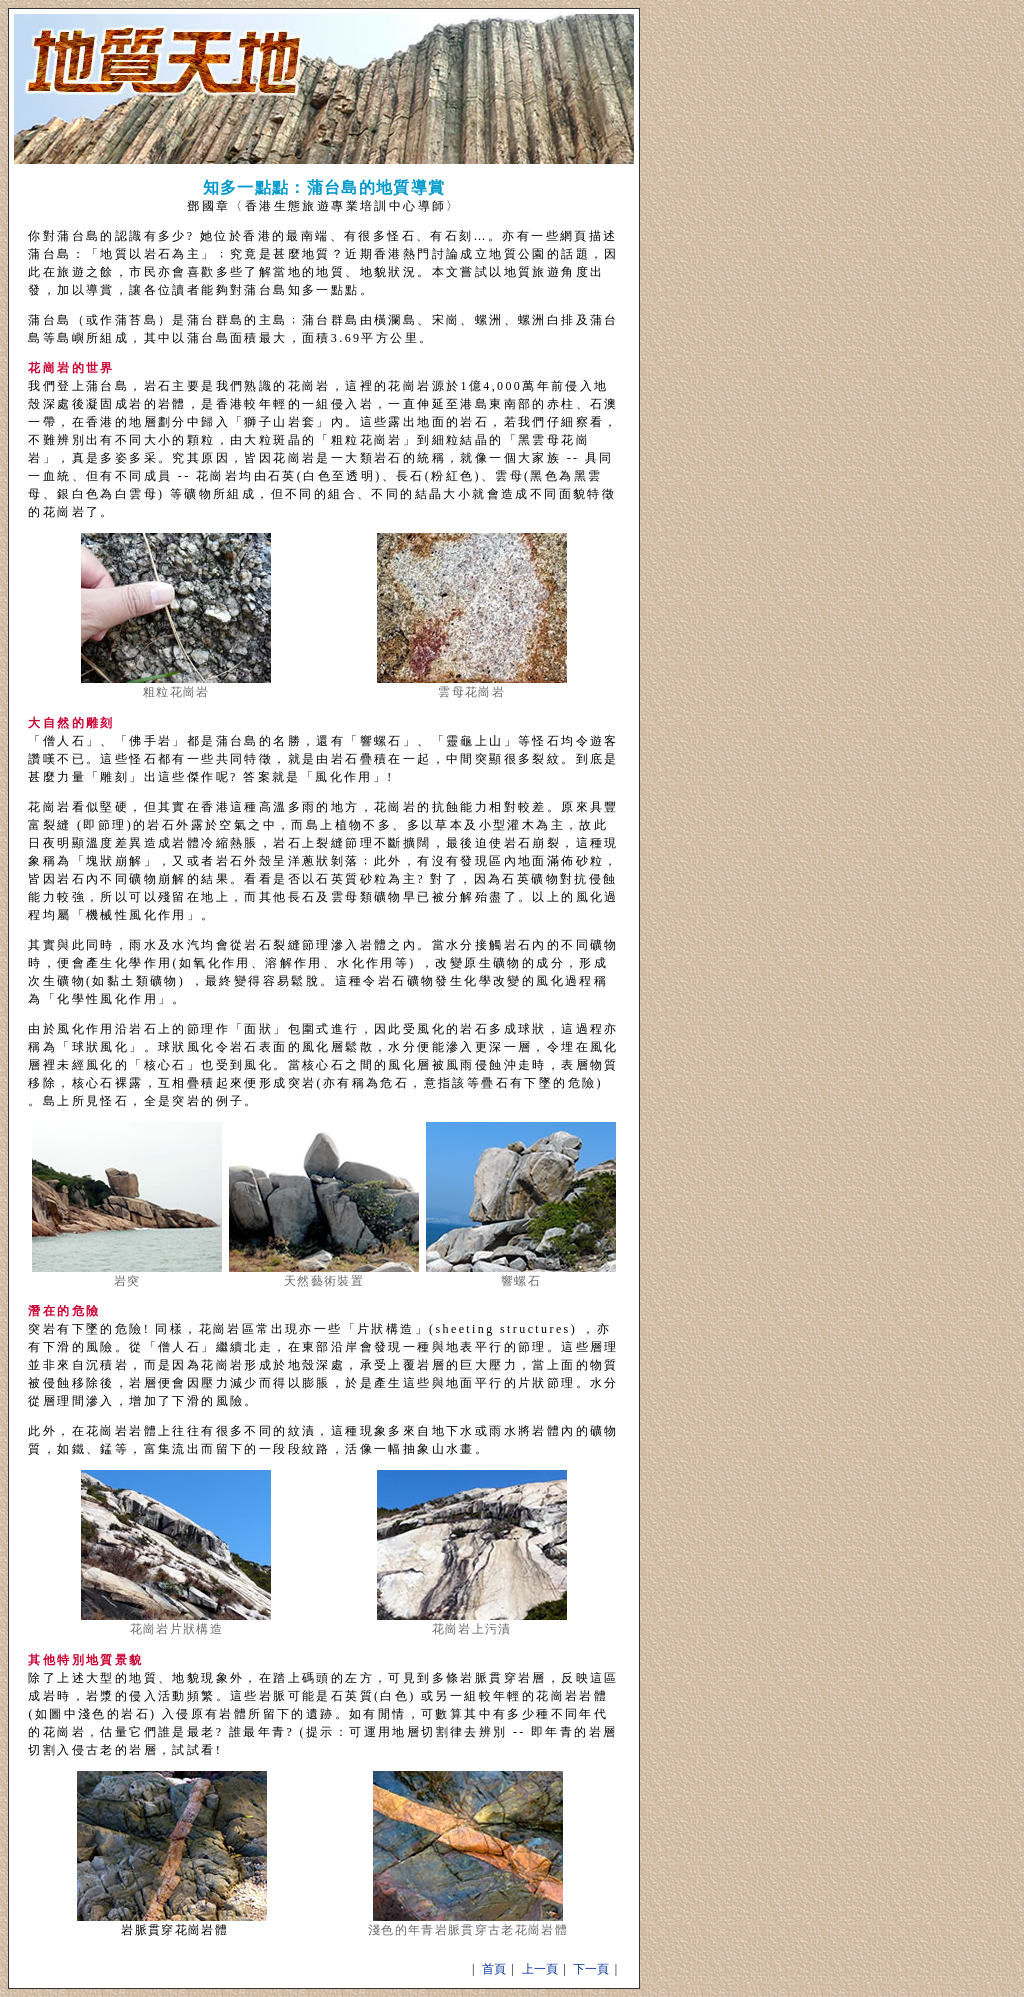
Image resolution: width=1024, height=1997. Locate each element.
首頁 (494, 1969)
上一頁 (540, 1969)
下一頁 (591, 1969)
